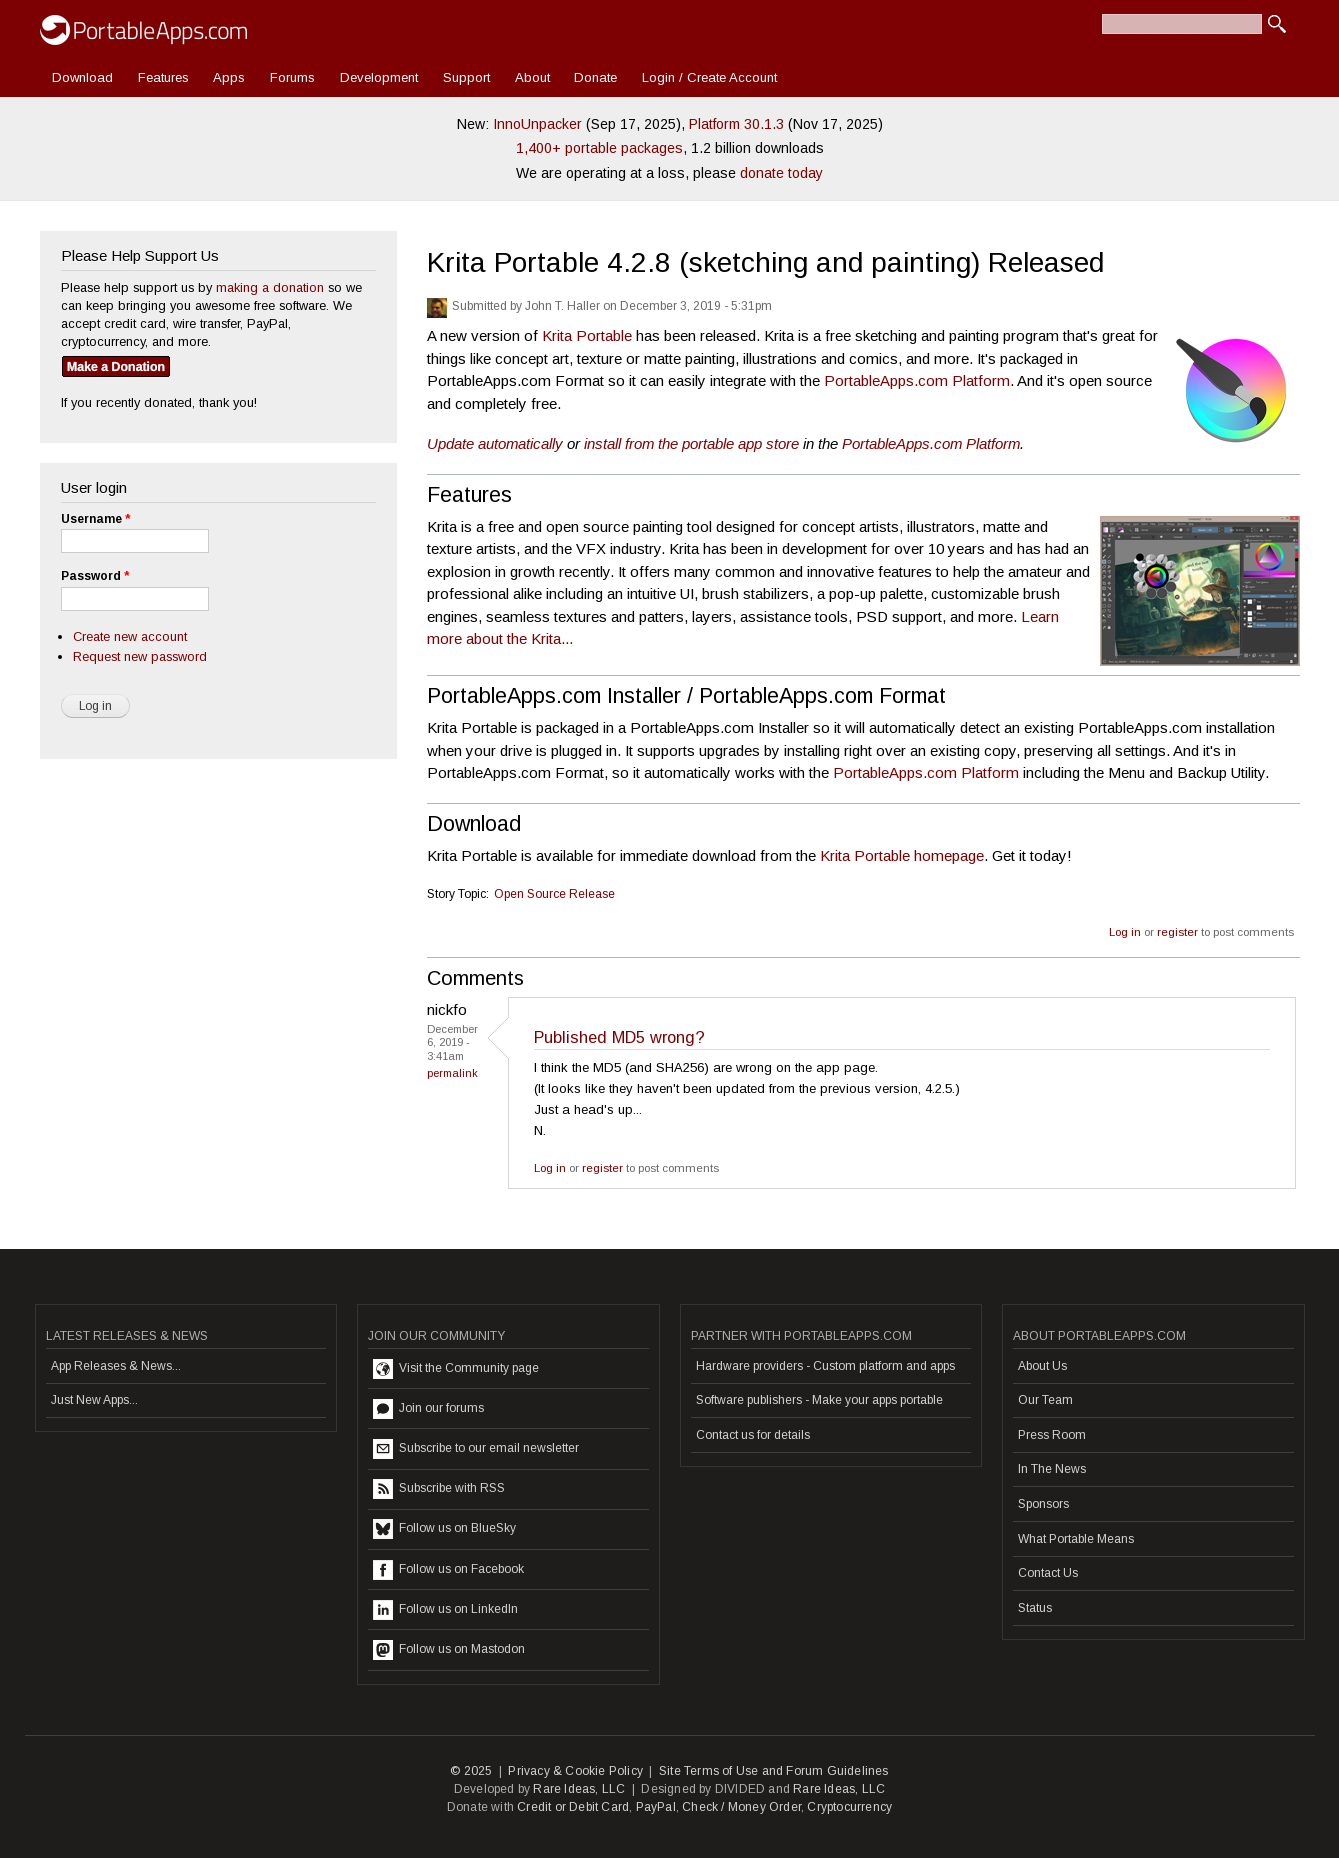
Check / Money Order (741, 1807)
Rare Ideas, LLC (579, 1789)
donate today (781, 173)
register (1177, 932)
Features (163, 77)
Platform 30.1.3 (736, 124)
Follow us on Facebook (448, 1570)
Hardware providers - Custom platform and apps (825, 1366)
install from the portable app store (691, 443)
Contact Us (1048, 1573)
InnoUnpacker (537, 124)
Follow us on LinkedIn (445, 1610)
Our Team (1045, 1400)
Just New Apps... (94, 1400)
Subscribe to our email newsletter (476, 1449)
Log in (1125, 932)
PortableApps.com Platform (917, 380)
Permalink (452, 1073)
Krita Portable (587, 335)
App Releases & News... (116, 1366)
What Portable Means (1076, 1539)
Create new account (130, 636)
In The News (1052, 1469)
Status (1035, 1608)
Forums (292, 77)
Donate (595, 77)
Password (95, 576)
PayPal (656, 1807)
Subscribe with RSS (439, 1489)
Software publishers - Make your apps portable (819, 1400)
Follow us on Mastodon (449, 1650)
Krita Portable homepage (902, 855)
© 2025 (471, 1771)
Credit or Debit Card (573, 1807)
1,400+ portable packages (599, 148)
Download (82, 77)
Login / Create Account (709, 77)
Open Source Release (554, 894)
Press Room (1052, 1435)
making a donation (270, 287)
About (532, 77)
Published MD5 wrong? (619, 1037)
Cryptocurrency (849, 1807)
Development (379, 77)
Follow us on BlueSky (444, 1529)
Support (466, 77)
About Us (1042, 1366)
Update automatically (495, 443)
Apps (229, 77)
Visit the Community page (456, 1369)
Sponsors (1043, 1504)
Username (95, 519)
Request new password (140, 656)
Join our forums (428, 1409)
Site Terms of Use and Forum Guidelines (774, 1771)
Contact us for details (753, 1435)
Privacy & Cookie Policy (575, 1771)
